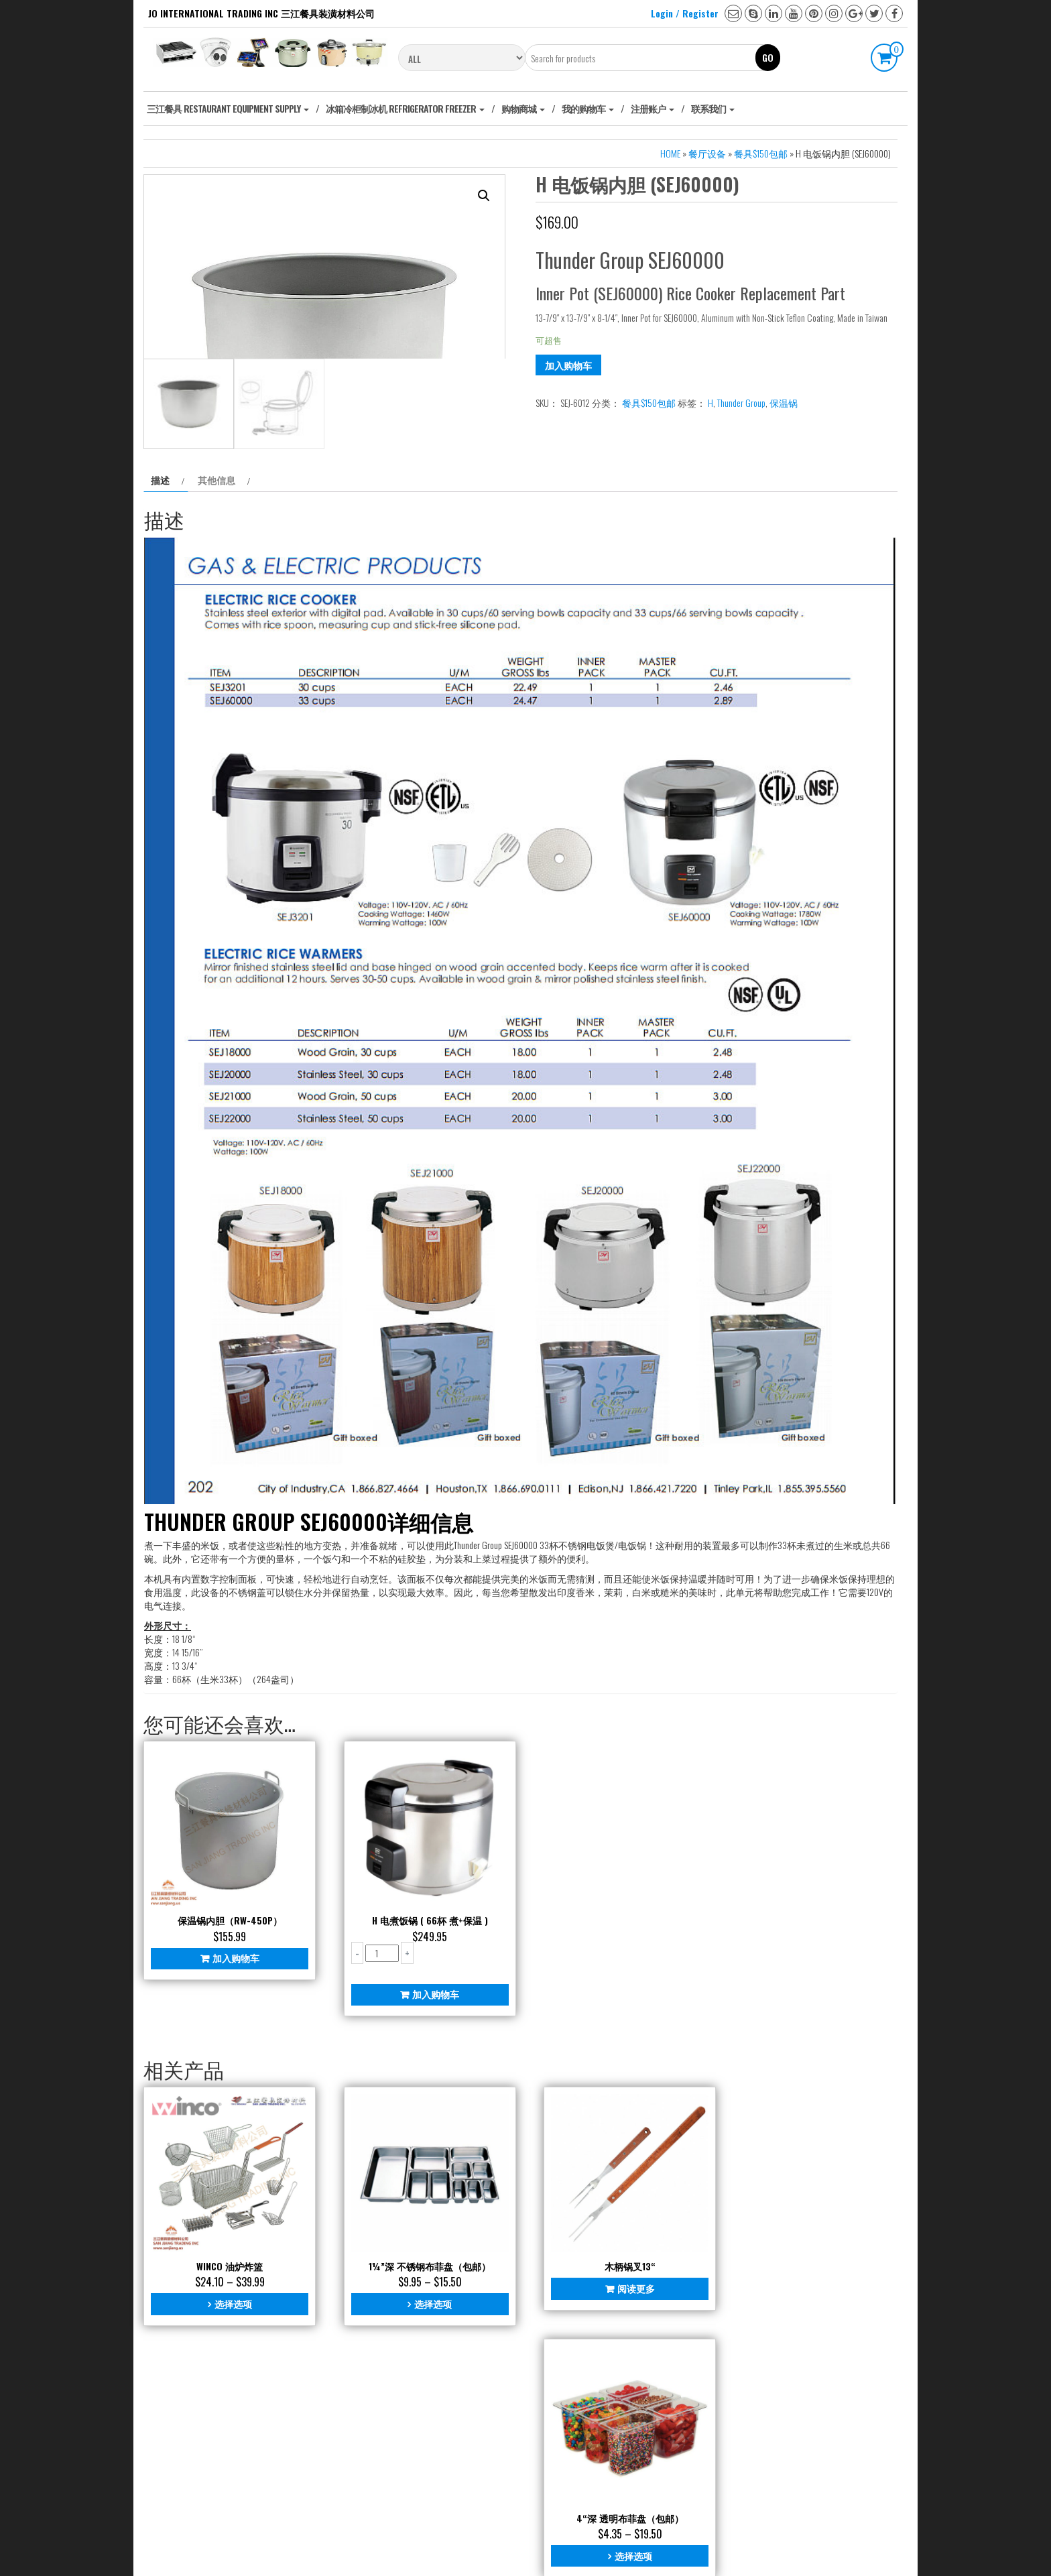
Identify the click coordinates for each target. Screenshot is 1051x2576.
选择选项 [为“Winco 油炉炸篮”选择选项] (230, 2469)
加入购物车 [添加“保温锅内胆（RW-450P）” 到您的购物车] (232, 2129)
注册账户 (652, 108)
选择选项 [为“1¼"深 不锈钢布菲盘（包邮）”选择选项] (425, 2469)
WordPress (492, 2549)
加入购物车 (568, 365)
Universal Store (575, 2549)
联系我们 (713, 108)
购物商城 (523, 108)
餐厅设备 (707, 153)
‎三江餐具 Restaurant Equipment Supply (228, 108)
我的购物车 (588, 108)
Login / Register (685, 13)
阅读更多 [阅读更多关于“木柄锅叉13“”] (622, 2454)
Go (768, 57)
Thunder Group (741, 402)
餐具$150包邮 (761, 153)
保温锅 (783, 402)
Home (670, 153)
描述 (160, 657)
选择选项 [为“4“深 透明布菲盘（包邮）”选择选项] (814, 2469)
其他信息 (216, 657)
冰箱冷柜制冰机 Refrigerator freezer (405, 108)
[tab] (165, 658)
